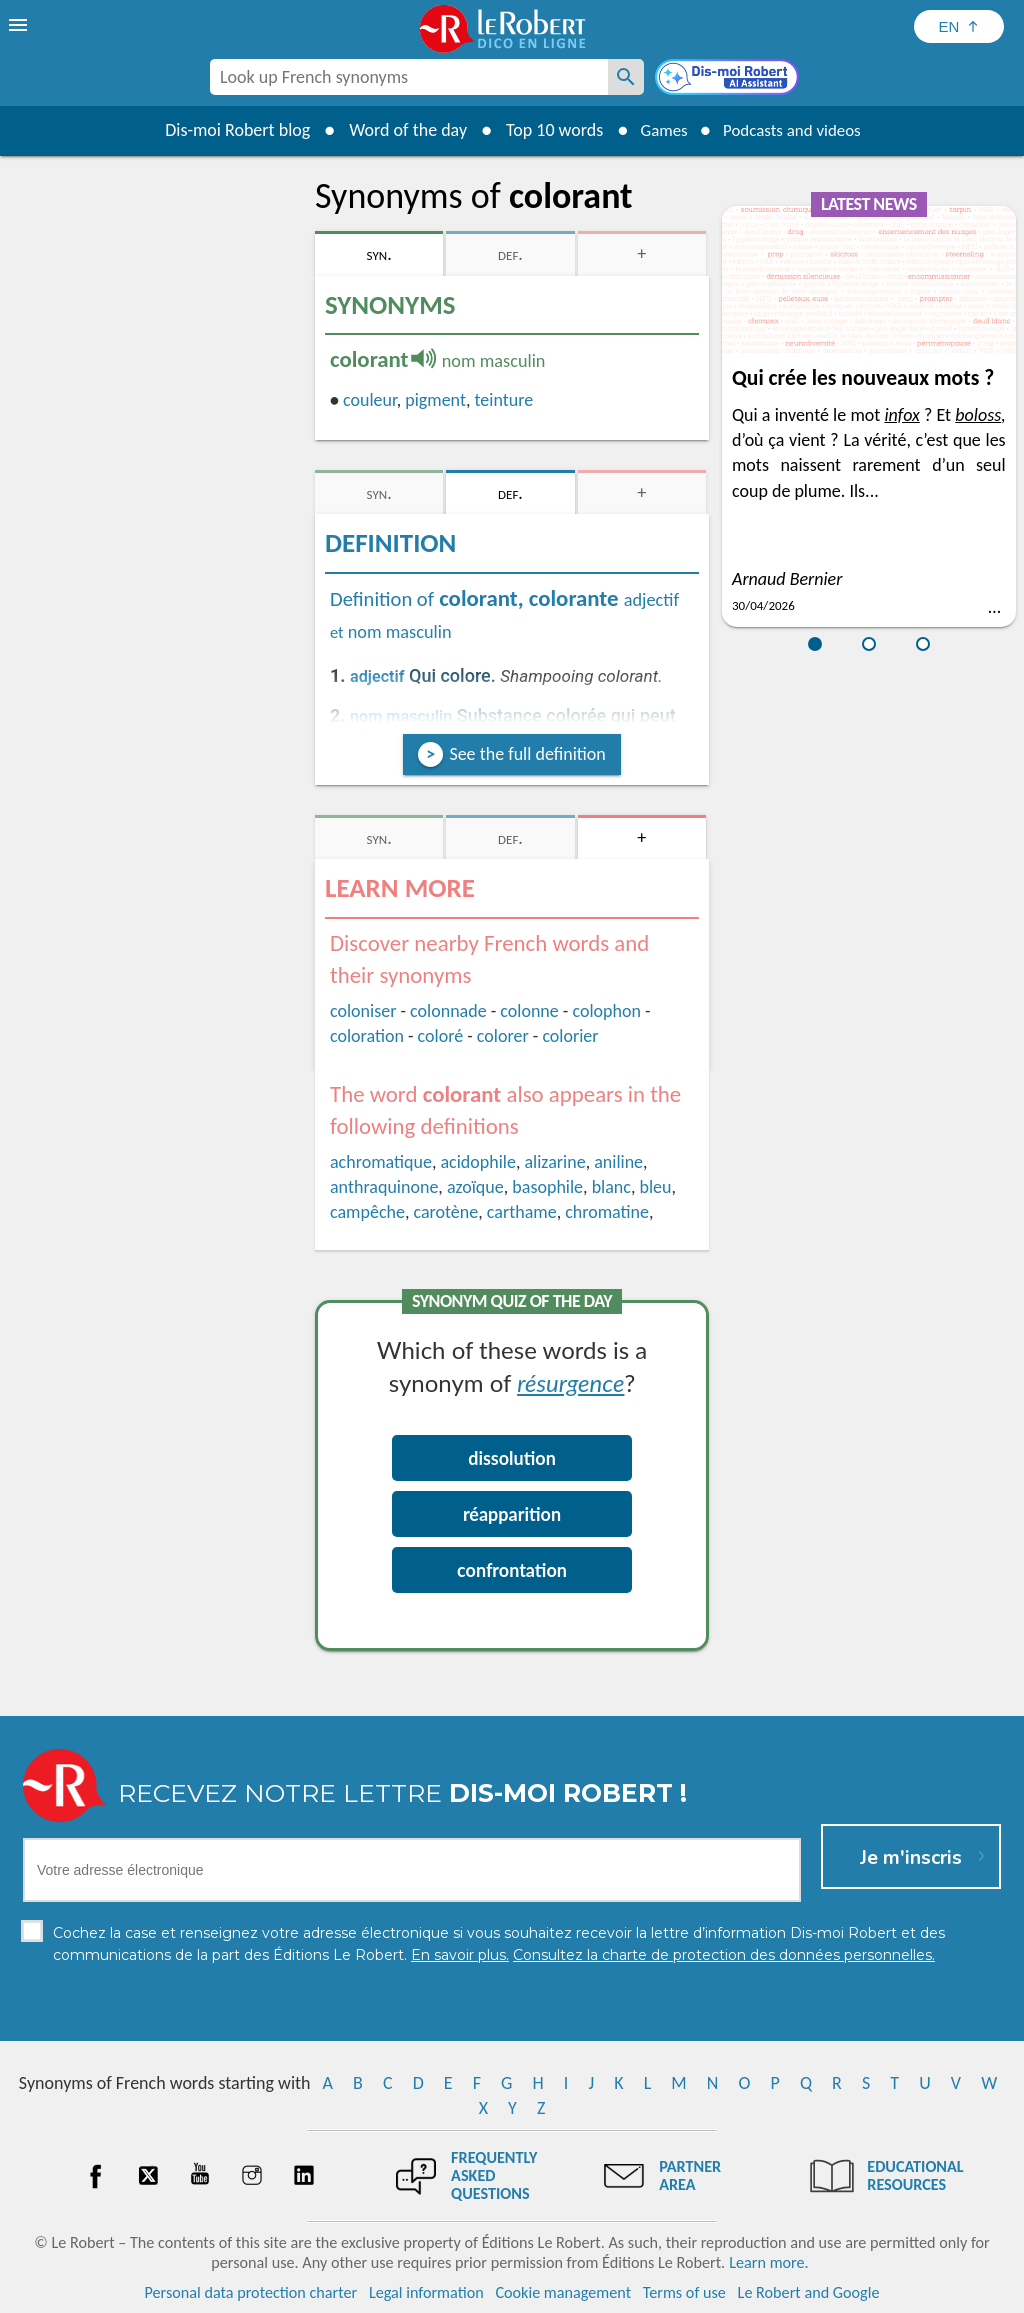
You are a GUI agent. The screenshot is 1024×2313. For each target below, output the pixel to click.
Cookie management (563, 2292)
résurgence (570, 1382)
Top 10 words (544, 130)
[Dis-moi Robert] (729, 79)
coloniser (363, 1011)
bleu (655, 1187)
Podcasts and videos (795, 130)
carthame (522, 1212)
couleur (370, 400)
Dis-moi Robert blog (227, 130)
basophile (547, 1187)
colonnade (448, 1011)
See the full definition (527, 754)
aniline (618, 1162)
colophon (606, 1011)
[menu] (20, 25)
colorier (570, 1036)
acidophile (477, 1162)
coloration (367, 1036)
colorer (503, 1036)
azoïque (475, 1187)
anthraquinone (384, 1187)
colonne (529, 1011)
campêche (367, 1212)
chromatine (607, 1212)
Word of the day (398, 130)
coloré (441, 1036)
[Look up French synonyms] (626, 77)
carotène (445, 1212)
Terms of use (684, 2292)
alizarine (554, 1162)
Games (658, 130)
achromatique (381, 1162)
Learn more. (768, 2262)
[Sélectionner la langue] (959, 26)
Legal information (426, 2292)
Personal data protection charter (251, 2292)
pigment (435, 400)
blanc (611, 1187)
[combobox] (409, 77)
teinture (504, 400)
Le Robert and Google (809, 2292)
